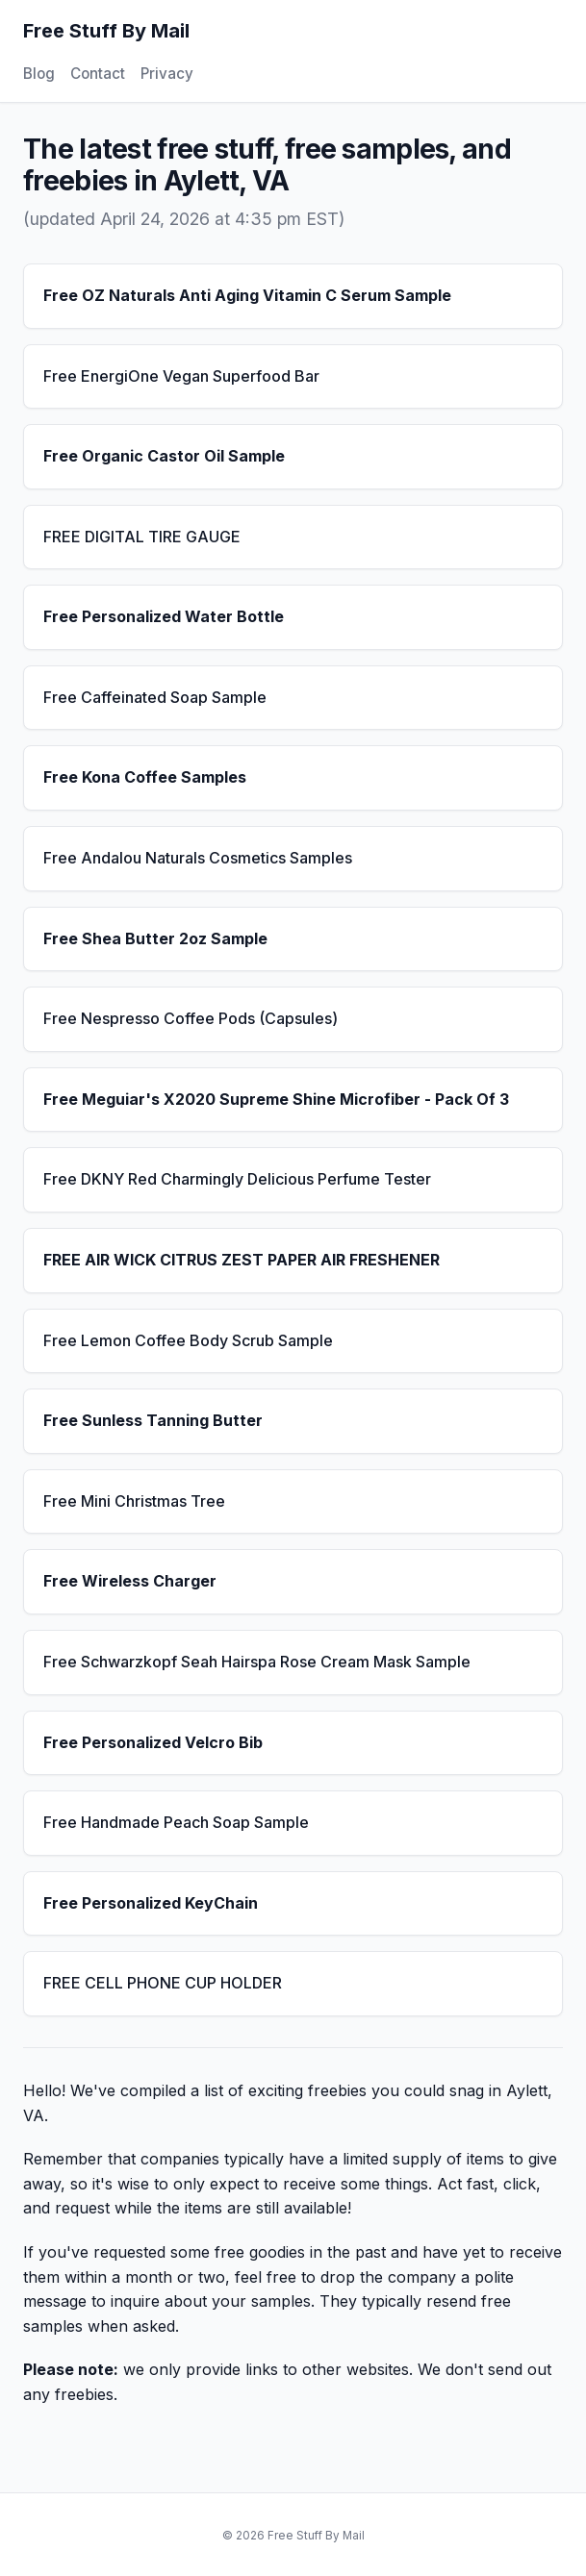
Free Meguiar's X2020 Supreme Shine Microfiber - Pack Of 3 (276, 1099)
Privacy (166, 73)
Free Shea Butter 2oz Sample (155, 938)
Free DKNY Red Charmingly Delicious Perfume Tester (237, 1178)
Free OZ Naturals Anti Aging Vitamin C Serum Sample (247, 295)
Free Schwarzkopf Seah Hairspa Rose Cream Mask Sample (257, 1661)
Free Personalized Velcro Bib (153, 1742)
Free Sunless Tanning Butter (153, 1420)
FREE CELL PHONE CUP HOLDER (162, 1982)
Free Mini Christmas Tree (134, 1501)
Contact (97, 73)
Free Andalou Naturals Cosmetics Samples (197, 857)
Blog (39, 73)
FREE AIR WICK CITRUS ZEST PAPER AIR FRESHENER (241, 1259)
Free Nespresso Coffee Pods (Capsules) (190, 1018)
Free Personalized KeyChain (150, 1903)
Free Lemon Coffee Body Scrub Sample (188, 1340)
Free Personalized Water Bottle (163, 616)
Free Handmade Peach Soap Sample (176, 1822)
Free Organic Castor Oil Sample (164, 455)
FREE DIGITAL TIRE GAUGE (142, 536)
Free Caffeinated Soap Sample (155, 697)
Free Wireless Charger (130, 1580)
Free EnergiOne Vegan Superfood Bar (181, 376)
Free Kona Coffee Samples (144, 777)
